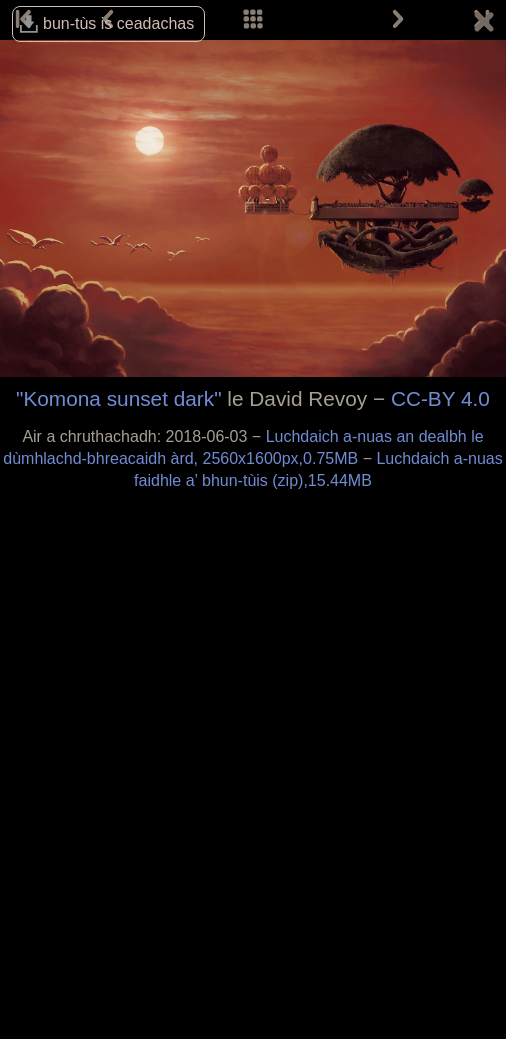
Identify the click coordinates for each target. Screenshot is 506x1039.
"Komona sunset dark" (119, 398)
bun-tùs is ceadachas (118, 23)
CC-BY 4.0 (440, 398)
